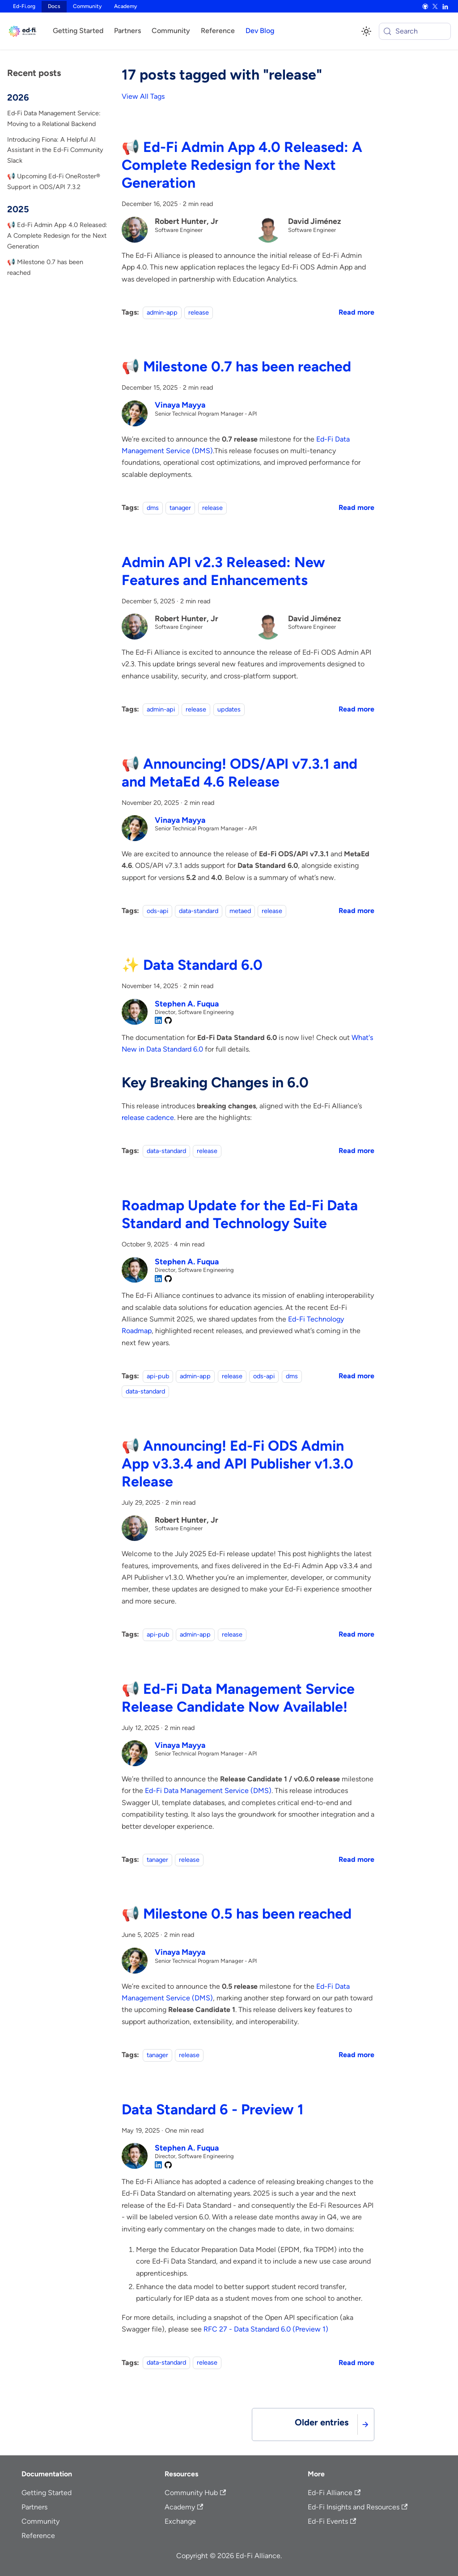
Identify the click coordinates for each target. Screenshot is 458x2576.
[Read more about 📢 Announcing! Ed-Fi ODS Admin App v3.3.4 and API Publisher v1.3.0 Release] (356, 1634)
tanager (180, 508)
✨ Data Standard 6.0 (192, 964)
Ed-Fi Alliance (334, 2492)
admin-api (161, 709)
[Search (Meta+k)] (415, 31)
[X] (435, 7)
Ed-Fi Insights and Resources (357, 2507)
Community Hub (195, 2492)
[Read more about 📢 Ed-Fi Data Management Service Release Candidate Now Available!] (356, 1859)
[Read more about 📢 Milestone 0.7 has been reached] (356, 507)
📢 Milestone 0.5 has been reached (237, 1913)
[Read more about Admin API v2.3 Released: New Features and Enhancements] (356, 709)
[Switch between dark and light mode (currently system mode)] (366, 31)
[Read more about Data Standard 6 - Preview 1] (356, 2362)
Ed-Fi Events (332, 2521)
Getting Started (78, 30)
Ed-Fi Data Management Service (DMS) (208, 1790)
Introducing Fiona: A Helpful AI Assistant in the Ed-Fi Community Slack (55, 150)
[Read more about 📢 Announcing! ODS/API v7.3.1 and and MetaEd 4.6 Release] (356, 910)
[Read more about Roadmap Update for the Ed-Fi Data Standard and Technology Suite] (356, 1376)
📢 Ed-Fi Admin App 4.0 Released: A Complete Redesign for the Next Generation (57, 235)
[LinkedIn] (445, 7)
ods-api (157, 911)
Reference (218, 30)
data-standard (198, 911)
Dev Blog (260, 30)
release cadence (148, 1117)
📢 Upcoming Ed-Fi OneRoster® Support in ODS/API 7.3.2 (53, 181)
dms (153, 508)
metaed (240, 911)
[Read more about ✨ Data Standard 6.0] (356, 1150)
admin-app (162, 312)
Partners (127, 30)
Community (87, 6)
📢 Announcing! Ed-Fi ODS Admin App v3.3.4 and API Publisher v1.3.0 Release (237, 1463)
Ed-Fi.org (24, 6)
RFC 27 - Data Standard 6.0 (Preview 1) (266, 2329)
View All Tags (143, 96)
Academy (125, 6)
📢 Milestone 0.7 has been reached (45, 267)
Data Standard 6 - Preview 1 (213, 2109)
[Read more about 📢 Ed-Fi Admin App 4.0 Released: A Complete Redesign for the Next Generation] (356, 312)
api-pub (158, 1376)
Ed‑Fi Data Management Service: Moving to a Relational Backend (54, 118)
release (198, 312)
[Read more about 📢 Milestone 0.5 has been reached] (356, 2054)
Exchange (180, 2521)
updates (229, 709)
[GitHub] (425, 7)
